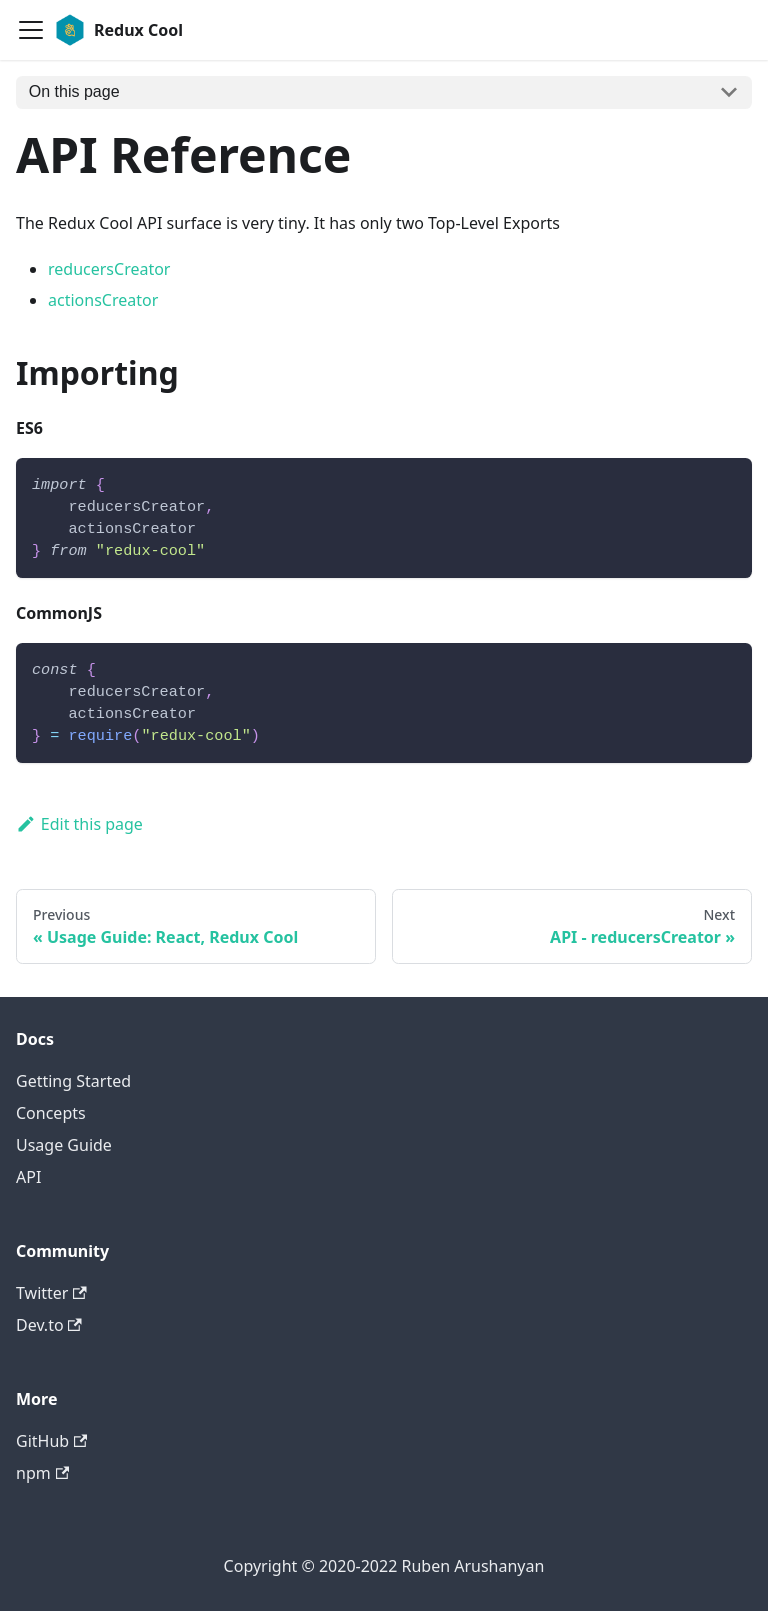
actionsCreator (103, 300)
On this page (74, 91)
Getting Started (73, 1081)
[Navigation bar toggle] (31, 30)
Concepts (51, 1113)
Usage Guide (64, 1145)
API (28, 1177)
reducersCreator (109, 269)
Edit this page (79, 824)
